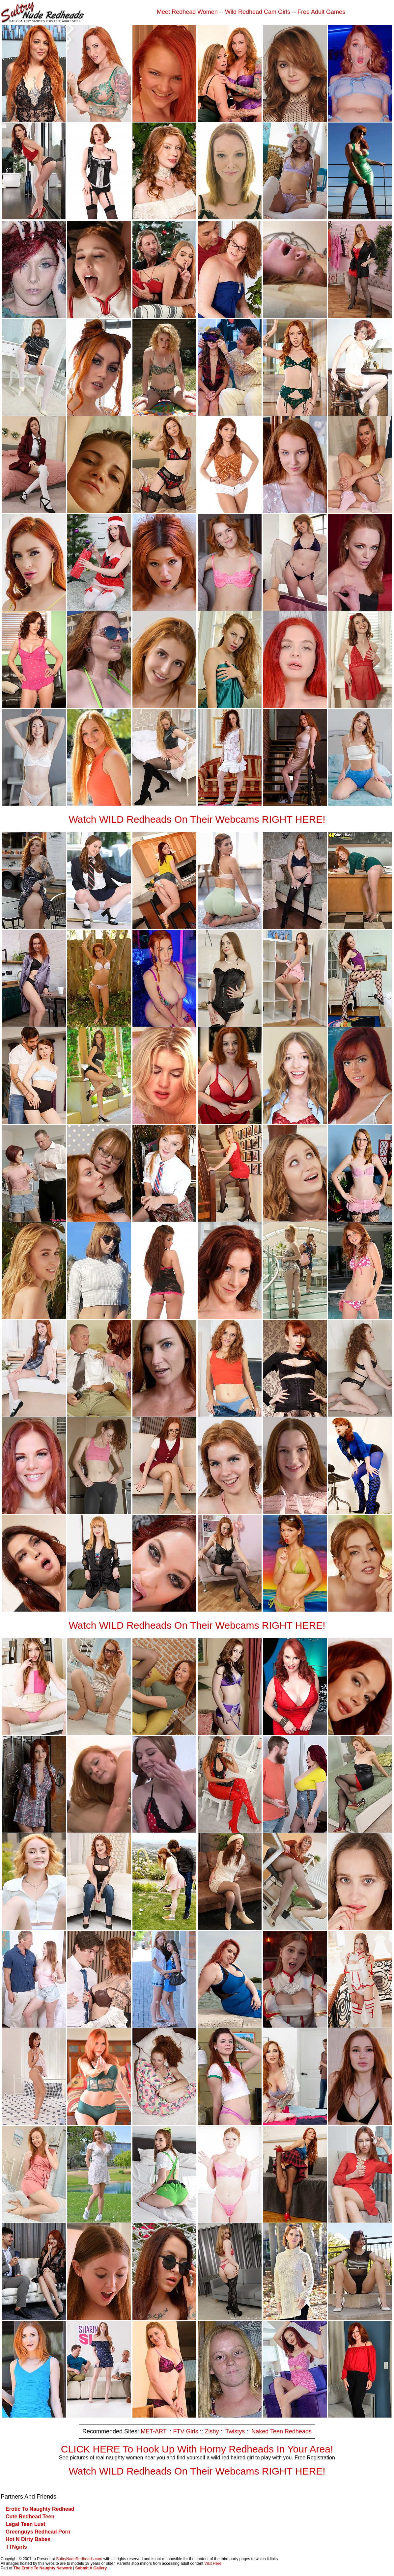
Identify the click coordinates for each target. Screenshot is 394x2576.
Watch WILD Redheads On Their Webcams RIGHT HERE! (197, 819)
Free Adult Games (321, 12)
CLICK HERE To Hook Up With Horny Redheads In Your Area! (197, 2449)
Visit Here (212, 2563)
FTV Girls (185, 2431)
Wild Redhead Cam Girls (257, 12)
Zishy (212, 2431)
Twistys (235, 2431)
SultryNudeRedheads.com (79, 2559)
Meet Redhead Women (187, 12)
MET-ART (153, 2431)
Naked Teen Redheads (281, 2431)
